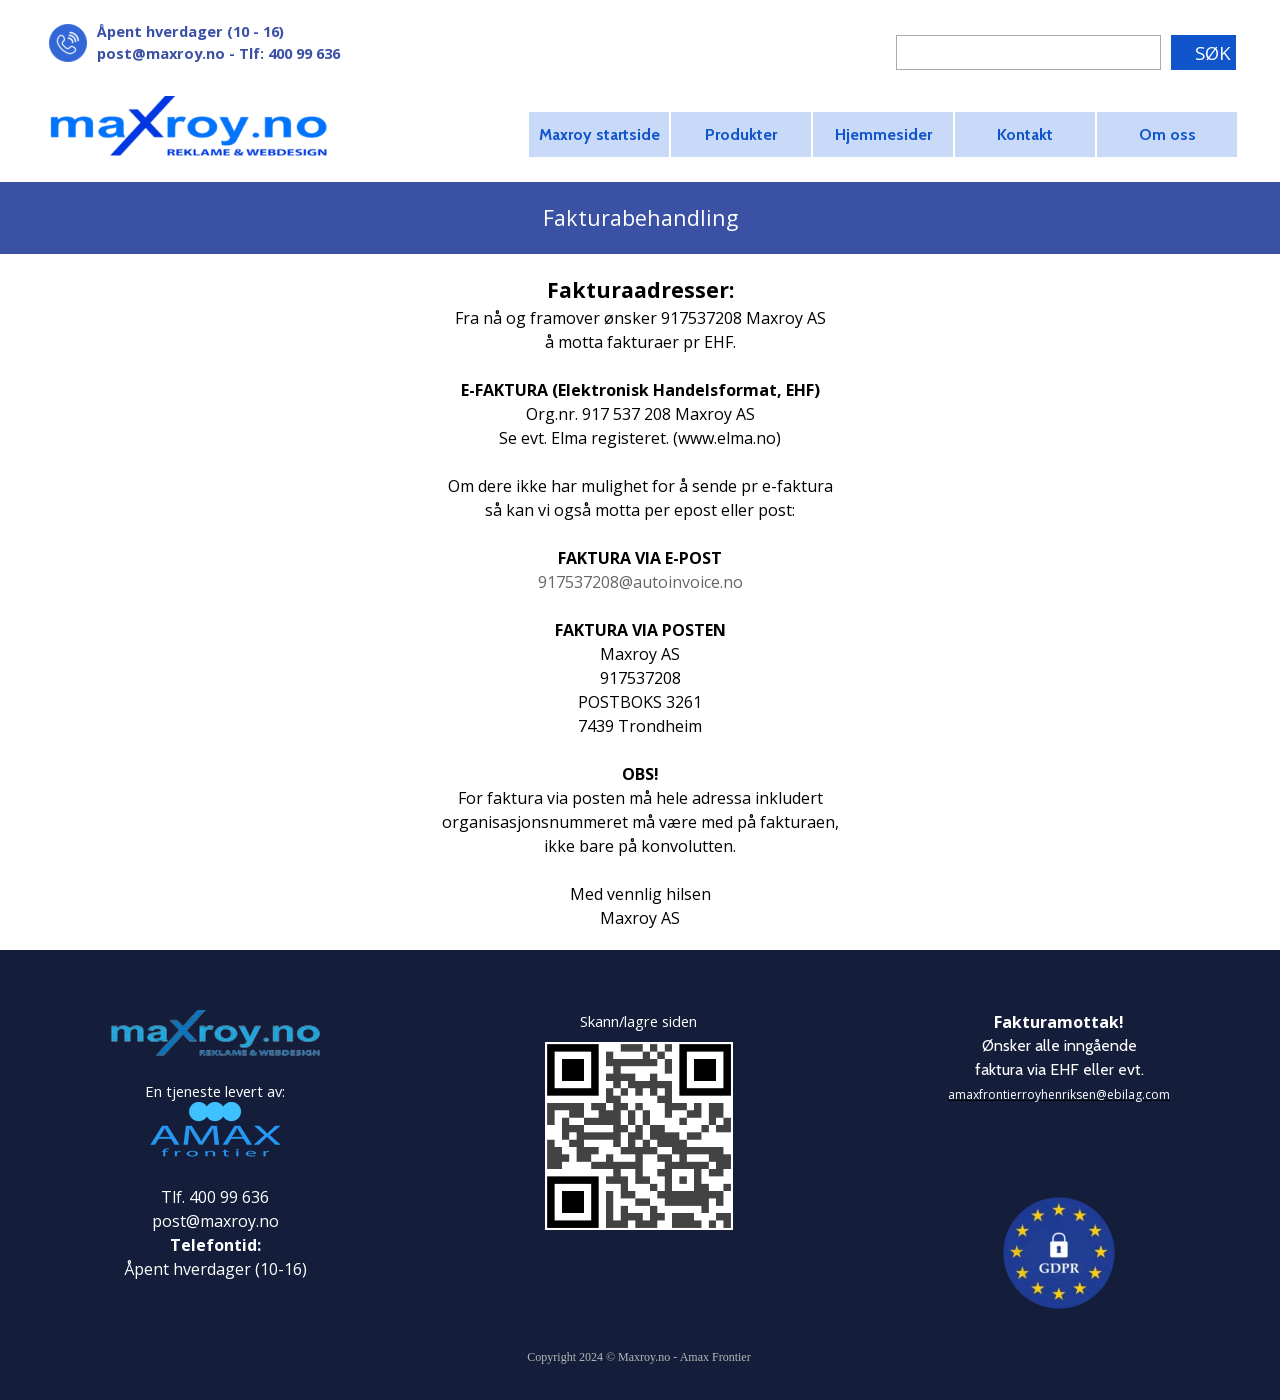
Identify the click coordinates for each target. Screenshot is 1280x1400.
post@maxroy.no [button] (161, 53)
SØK (1213, 52)
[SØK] (1028, 52)
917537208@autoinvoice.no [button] (640, 582)
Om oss (1167, 134)
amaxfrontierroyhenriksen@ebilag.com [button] (1059, 1094)
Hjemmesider (883, 134)
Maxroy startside (599, 134)
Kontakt (1025, 134)
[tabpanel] (260, 42)
